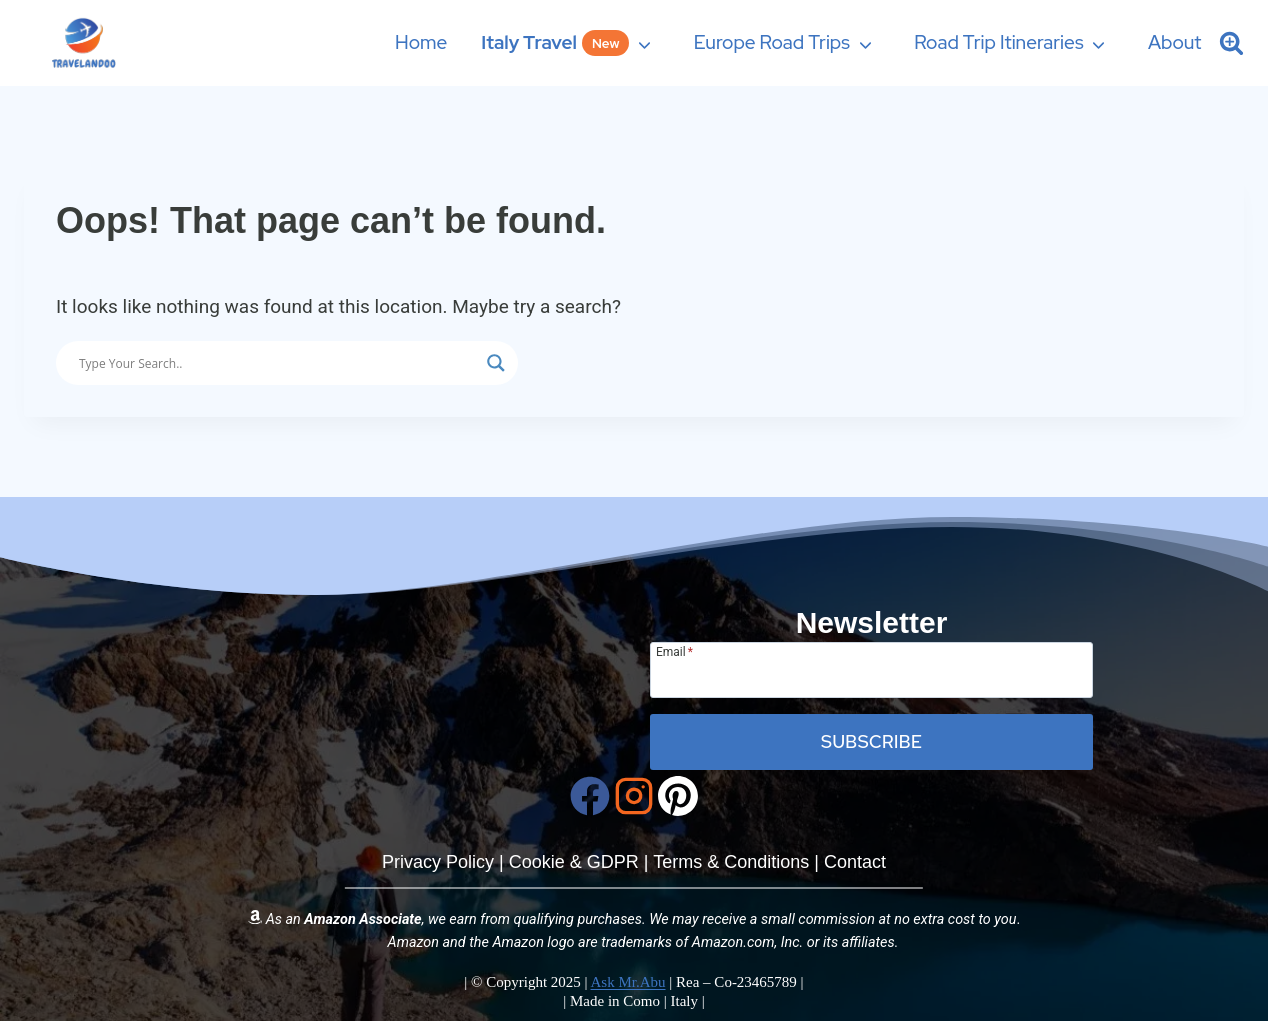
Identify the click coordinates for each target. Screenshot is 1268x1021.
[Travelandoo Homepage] (396, 637)
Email (674, 651)
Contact (855, 862)
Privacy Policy (438, 862)
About (1175, 42)
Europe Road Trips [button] (772, 42)
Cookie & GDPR (574, 862)
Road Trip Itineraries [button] (998, 42)
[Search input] (278, 363)
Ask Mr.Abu (628, 982)
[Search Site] (1231, 42)
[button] (570, 42)
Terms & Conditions (731, 862)
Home (421, 42)
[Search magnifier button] (496, 363)
